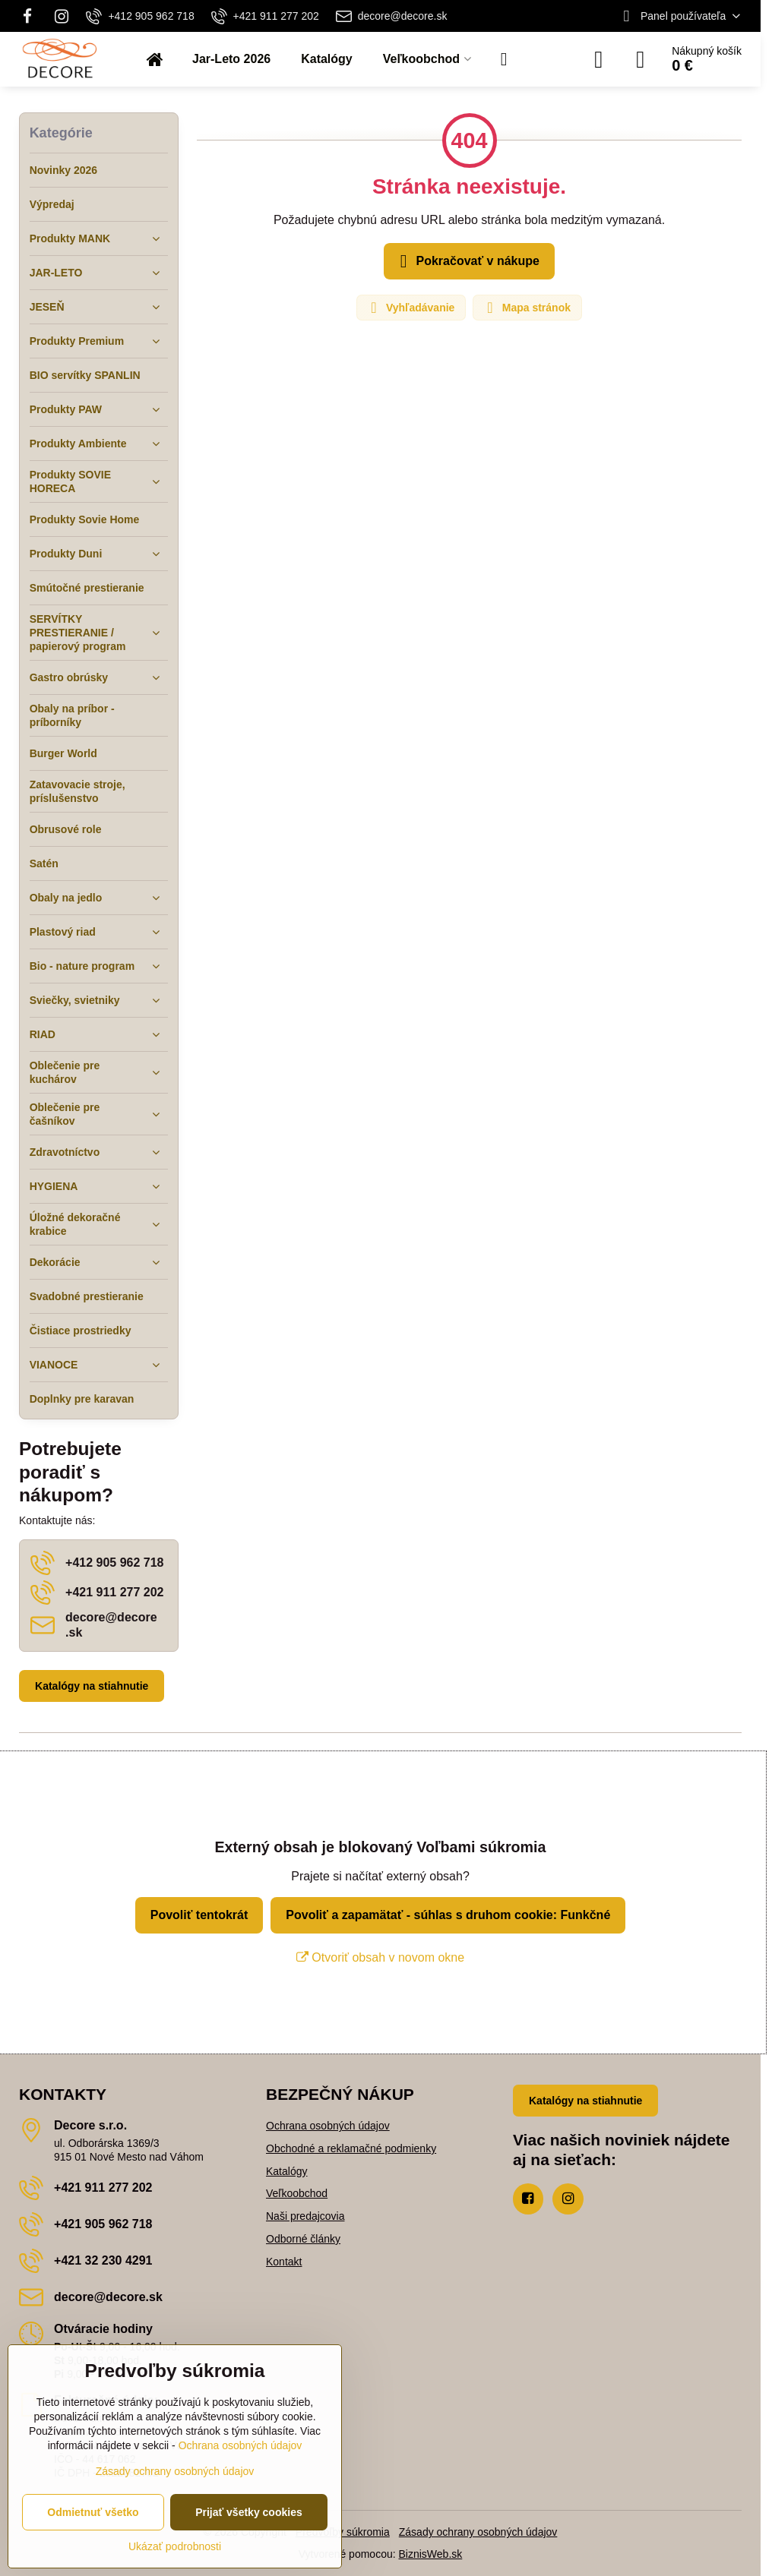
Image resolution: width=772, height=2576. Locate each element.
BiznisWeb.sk (431, 2554)
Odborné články (303, 2239)
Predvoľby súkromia (343, 2532)
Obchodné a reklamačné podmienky (351, 2148)
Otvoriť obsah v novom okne (380, 1957)
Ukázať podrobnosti (174, 2546)
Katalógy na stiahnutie (91, 1686)
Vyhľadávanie (410, 307)
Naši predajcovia (305, 2216)
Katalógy (286, 2171)
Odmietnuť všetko (92, 2512)
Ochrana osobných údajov (328, 2126)
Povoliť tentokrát (199, 1914)
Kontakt (284, 2262)
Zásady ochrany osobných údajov (478, 2532)
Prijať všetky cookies (248, 2512)
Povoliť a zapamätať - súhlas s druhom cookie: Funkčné (448, 1914)
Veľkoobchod (296, 2193)
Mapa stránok (526, 307)
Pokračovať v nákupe (466, 261)
